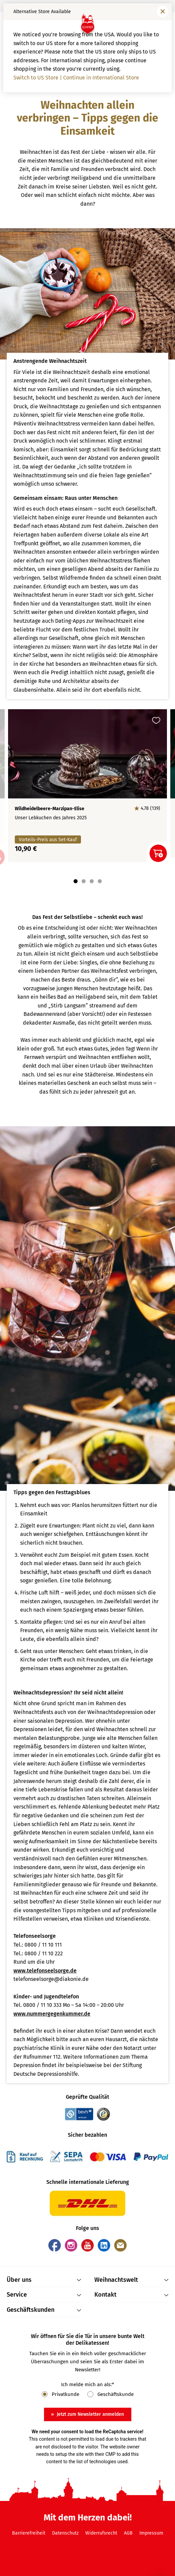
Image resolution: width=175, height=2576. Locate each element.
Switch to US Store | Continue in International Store (76, 77)
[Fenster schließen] (162, 11)
